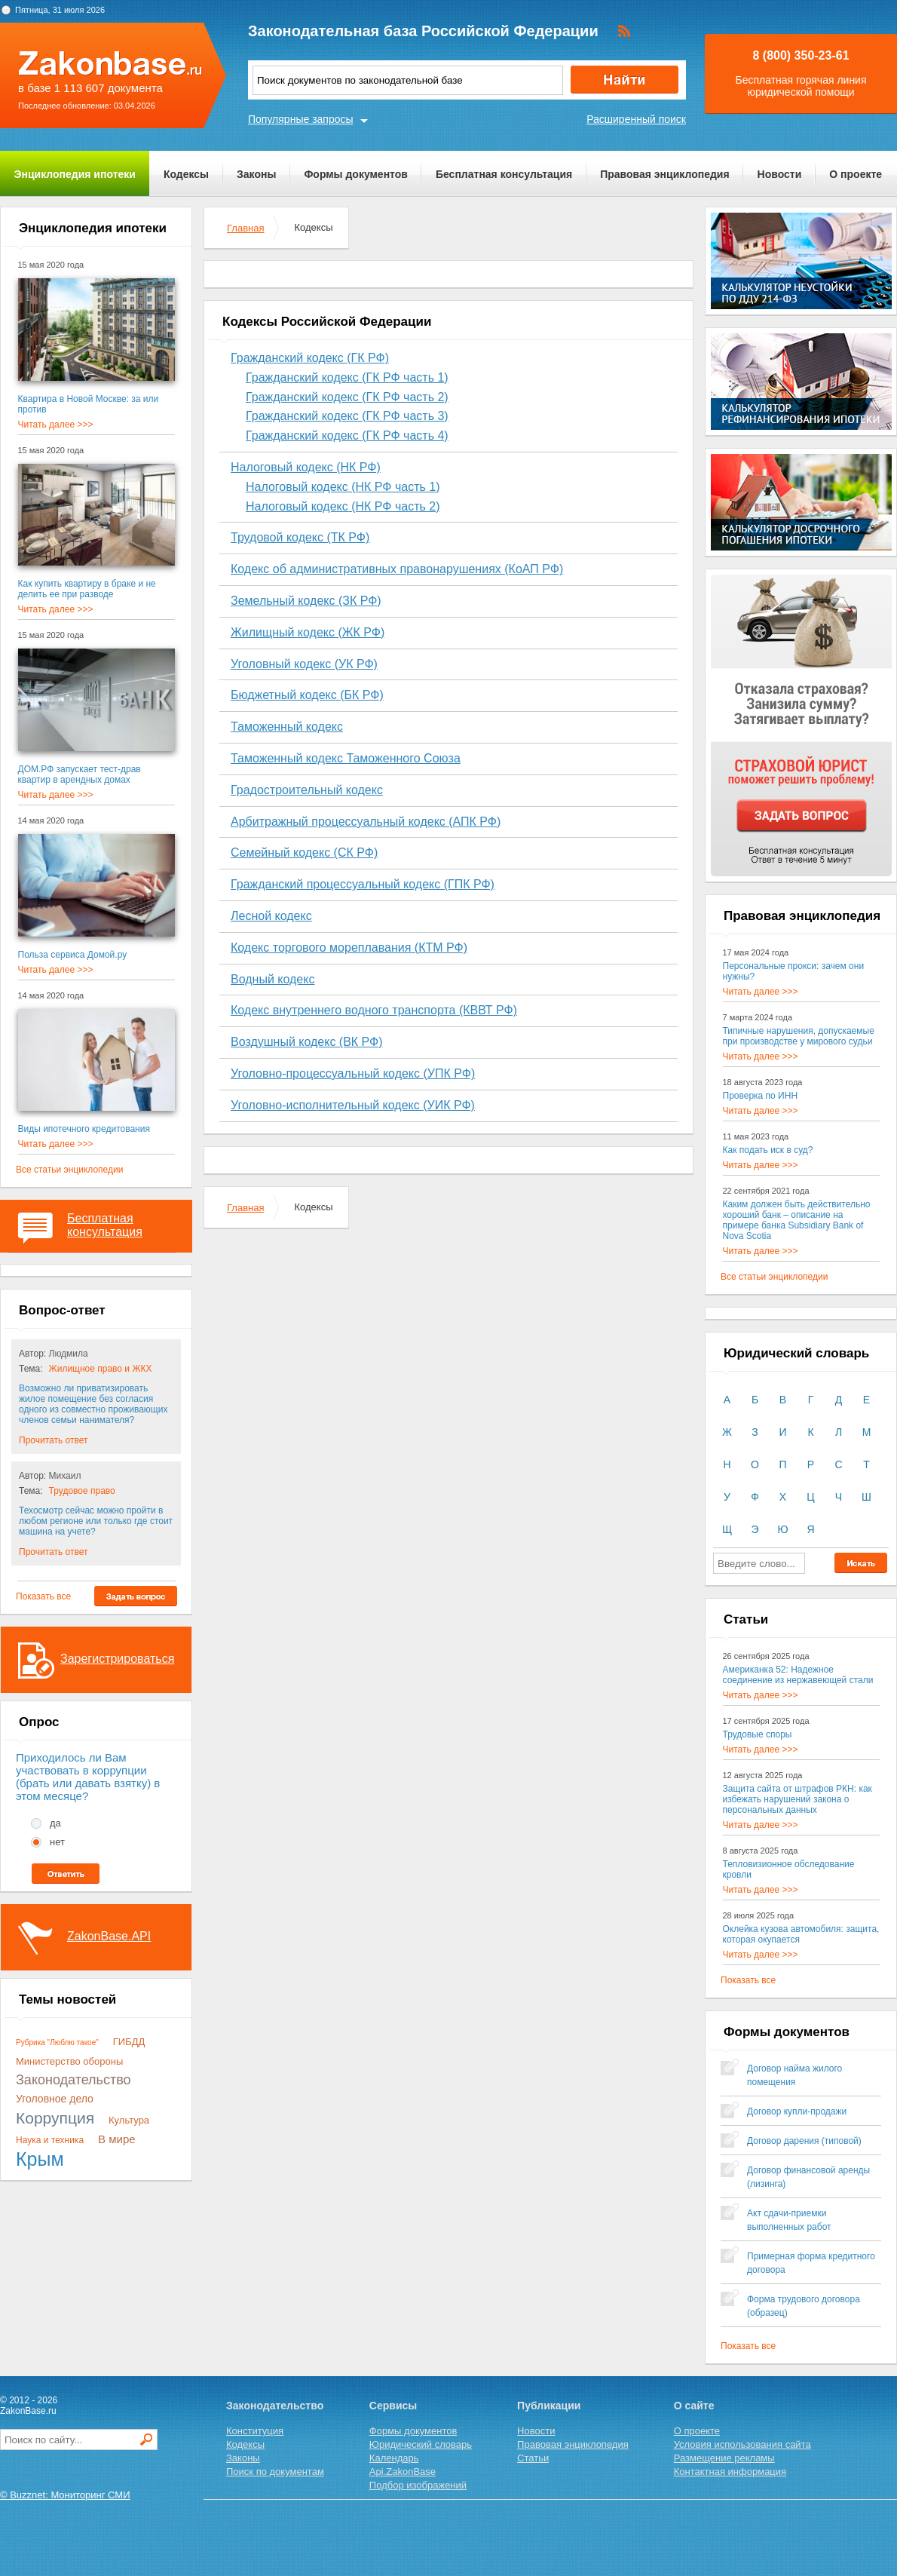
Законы (256, 174)
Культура (129, 2120)
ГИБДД (129, 2041)
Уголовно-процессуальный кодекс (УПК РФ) (353, 1073)
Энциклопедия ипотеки (75, 174)
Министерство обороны (69, 2061)
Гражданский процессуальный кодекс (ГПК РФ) (362, 884)
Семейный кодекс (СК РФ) (304, 852)
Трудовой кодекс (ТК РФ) (300, 537)
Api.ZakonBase (402, 2471)
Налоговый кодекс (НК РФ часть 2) (343, 506)
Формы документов (356, 174)
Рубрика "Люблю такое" (57, 2042)
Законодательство (73, 2079)
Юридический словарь (420, 2444)
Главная (245, 228)
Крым (40, 2159)
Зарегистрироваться (117, 1658)
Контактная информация (730, 2471)
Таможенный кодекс (287, 726)
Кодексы (186, 174)
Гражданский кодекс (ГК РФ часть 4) (347, 435)
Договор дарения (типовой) (804, 2141)
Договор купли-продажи (796, 2111)
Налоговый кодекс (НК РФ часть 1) (343, 486)
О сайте (694, 2406)
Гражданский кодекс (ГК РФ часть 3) (347, 415)
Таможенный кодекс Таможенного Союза (346, 758)
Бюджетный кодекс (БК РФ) (307, 694)
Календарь (394, 2458)
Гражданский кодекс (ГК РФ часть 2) (347, 397)
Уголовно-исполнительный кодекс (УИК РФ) (353, 1105)
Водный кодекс (272, 979)
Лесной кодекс (271, 915)
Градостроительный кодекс (307, 790)
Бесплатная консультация (504, 174)
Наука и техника (50, 2140)
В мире (117, 2139)
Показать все (43, 1596)
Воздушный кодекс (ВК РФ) (307, 1041)
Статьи (533, 2458)
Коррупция (55, 2118)
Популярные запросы (301, 119)
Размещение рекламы (724, 2458)
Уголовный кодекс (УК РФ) (304, 664)
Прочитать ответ (53, 1440)
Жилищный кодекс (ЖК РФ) (307, 632)
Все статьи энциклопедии (69, 1169)
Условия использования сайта (742, 2444)
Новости (780, 174)
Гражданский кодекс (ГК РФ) (310, 357)
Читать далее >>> (55, 424)
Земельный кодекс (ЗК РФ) (306, 600)
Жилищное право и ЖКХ (100, 1368)
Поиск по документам (275, 2471)
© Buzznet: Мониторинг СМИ (65, 2495)
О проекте (855, 174)
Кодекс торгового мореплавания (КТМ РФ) (349, 947)
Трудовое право (82, 1491)
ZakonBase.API (109, 1936)
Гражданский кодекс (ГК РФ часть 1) (347, 377)
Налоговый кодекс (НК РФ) (306, 467)
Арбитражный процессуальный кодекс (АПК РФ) (366, 821)
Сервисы (393, 2406)
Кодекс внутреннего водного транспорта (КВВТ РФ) (374, 1010)
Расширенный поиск (636, 119)
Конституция (254, 2430)
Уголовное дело (54, 2099)
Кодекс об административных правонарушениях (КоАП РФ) (397, 569)
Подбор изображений (418, 2485)
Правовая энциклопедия (664, 174)
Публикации (548, 2406)
